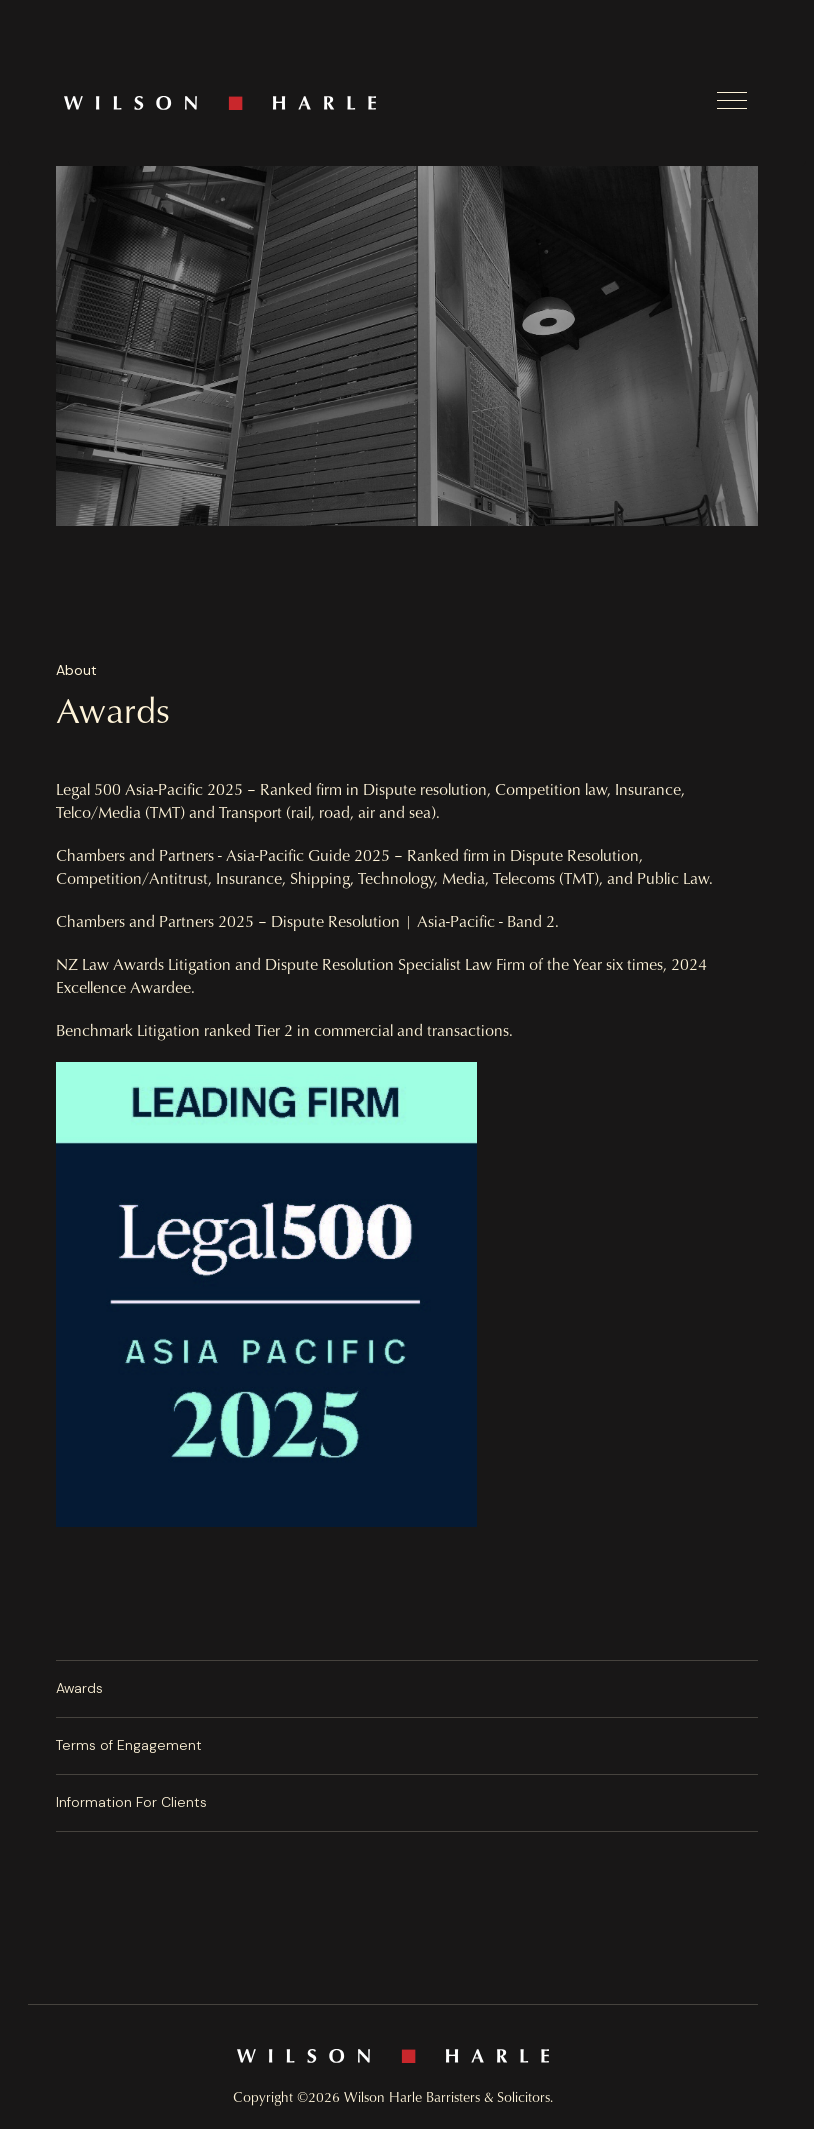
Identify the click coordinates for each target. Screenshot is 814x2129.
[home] (389, 103)
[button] (732, 101)
